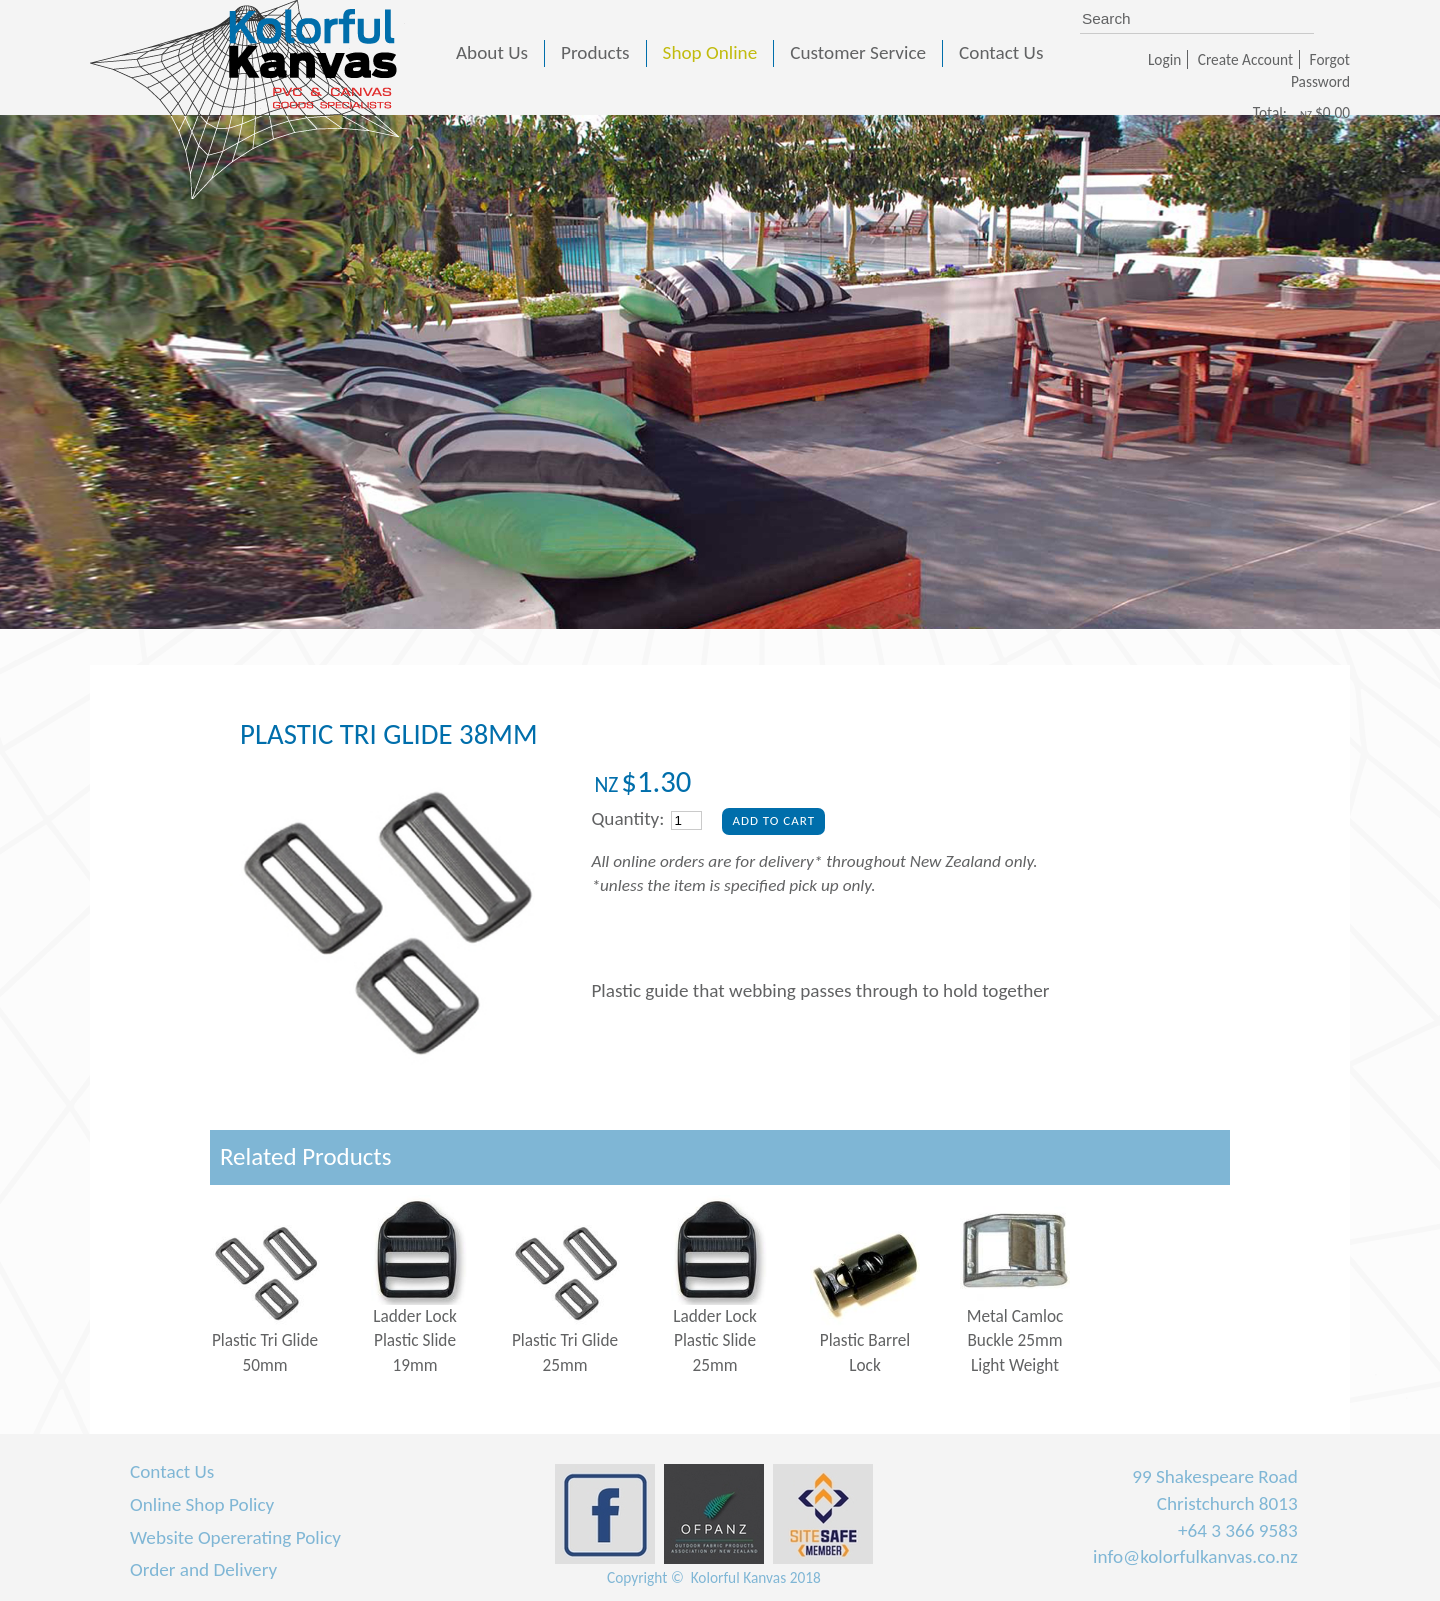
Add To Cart (773, 820)
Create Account (1245, 59)
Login (1164, 59)
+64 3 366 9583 (1238, 1530)
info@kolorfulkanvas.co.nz (1195, 1556)
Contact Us (172, 1471)
